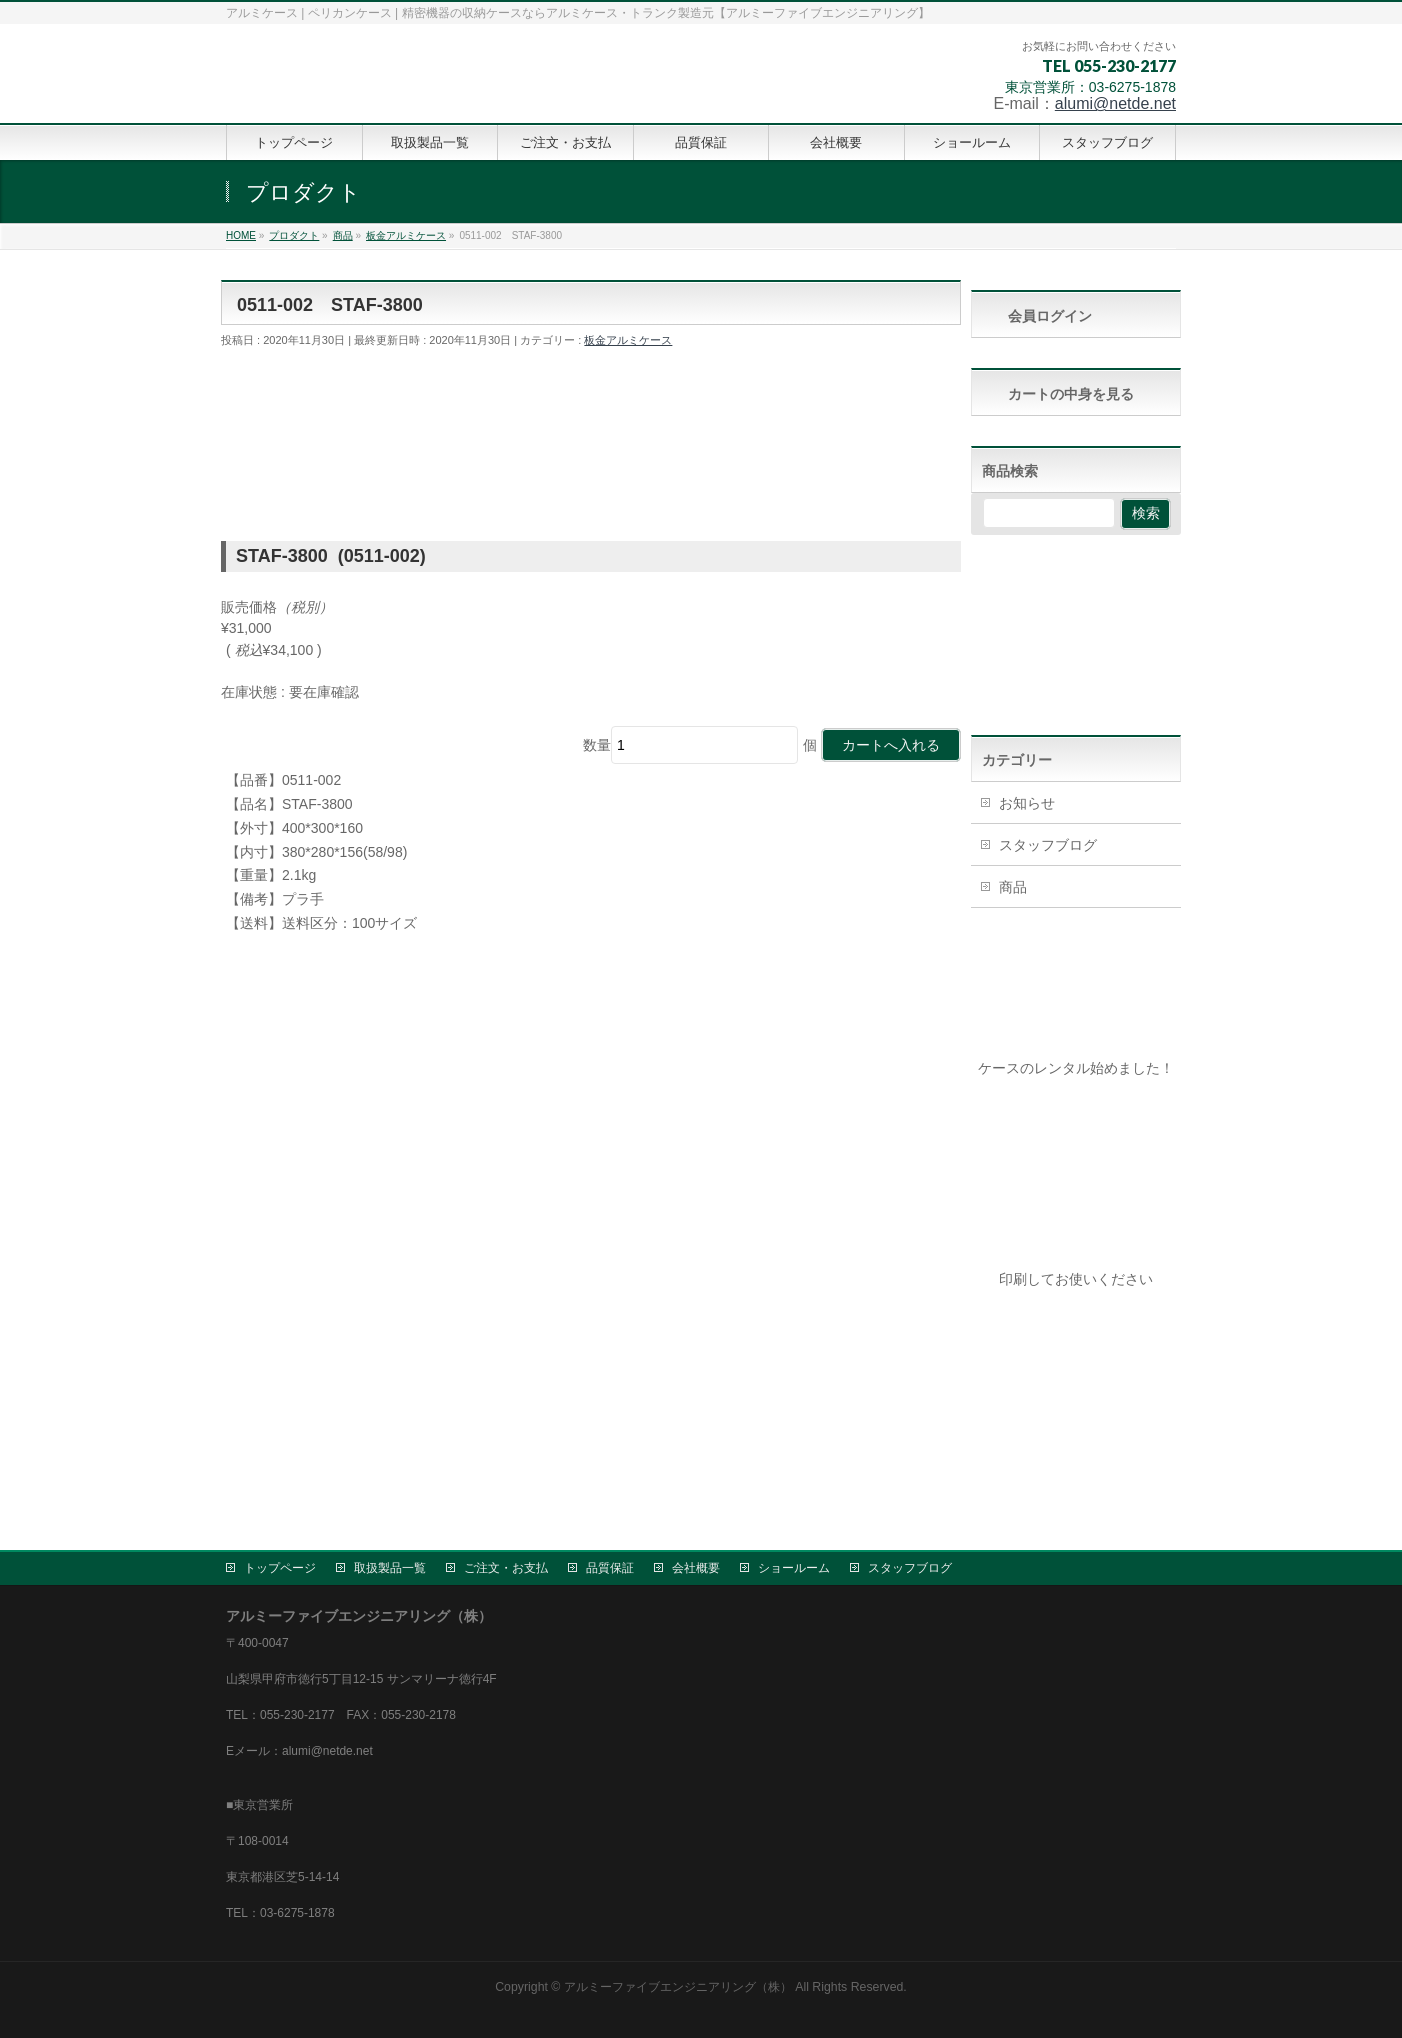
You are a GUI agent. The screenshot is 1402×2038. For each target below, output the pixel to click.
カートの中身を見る (1071, 394)
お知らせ (1027, 803)
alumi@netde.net (1115, 103)
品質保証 (610, 1568)
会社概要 (696, 1568)
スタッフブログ (1048, 845)
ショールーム (794, 1568)
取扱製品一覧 (390, 1568)
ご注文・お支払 (506, 1568)
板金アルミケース (628, 340)
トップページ (280, 1568)
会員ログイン (1050, 316)
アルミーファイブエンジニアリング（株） (678, 1987)
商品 (1013, 887)
